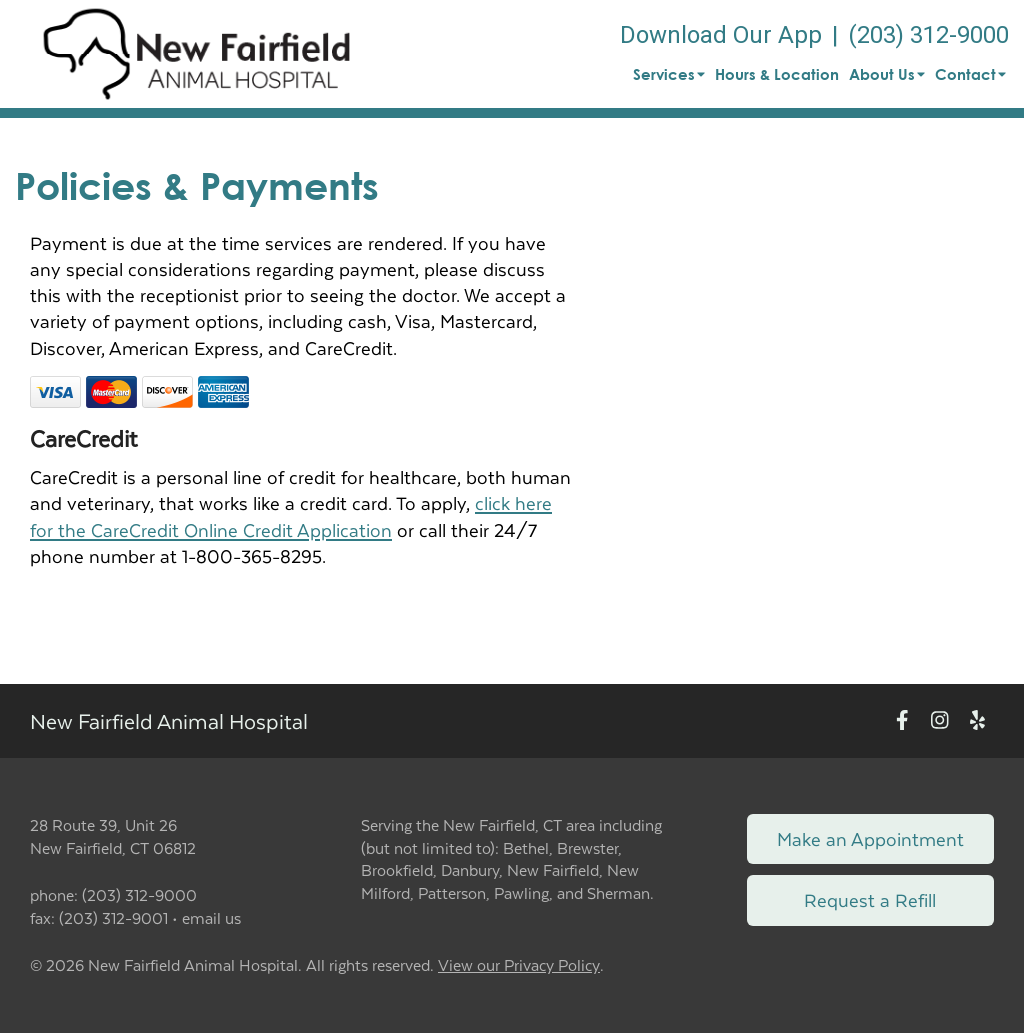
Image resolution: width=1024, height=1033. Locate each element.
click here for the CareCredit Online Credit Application (291, 515)
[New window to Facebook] (902, 721)
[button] (196, 54)
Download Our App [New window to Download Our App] (721, 35)
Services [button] (669, 74)
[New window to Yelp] (977, 721)
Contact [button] (970, 74)
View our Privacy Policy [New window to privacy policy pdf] (519, 965)
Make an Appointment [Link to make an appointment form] (870, 838)
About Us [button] (887, 74)
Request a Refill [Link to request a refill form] (870, 899)
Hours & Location (777, 74)
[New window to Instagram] (940, 721)
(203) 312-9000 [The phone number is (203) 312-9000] (928, 35)
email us (211, 917)
